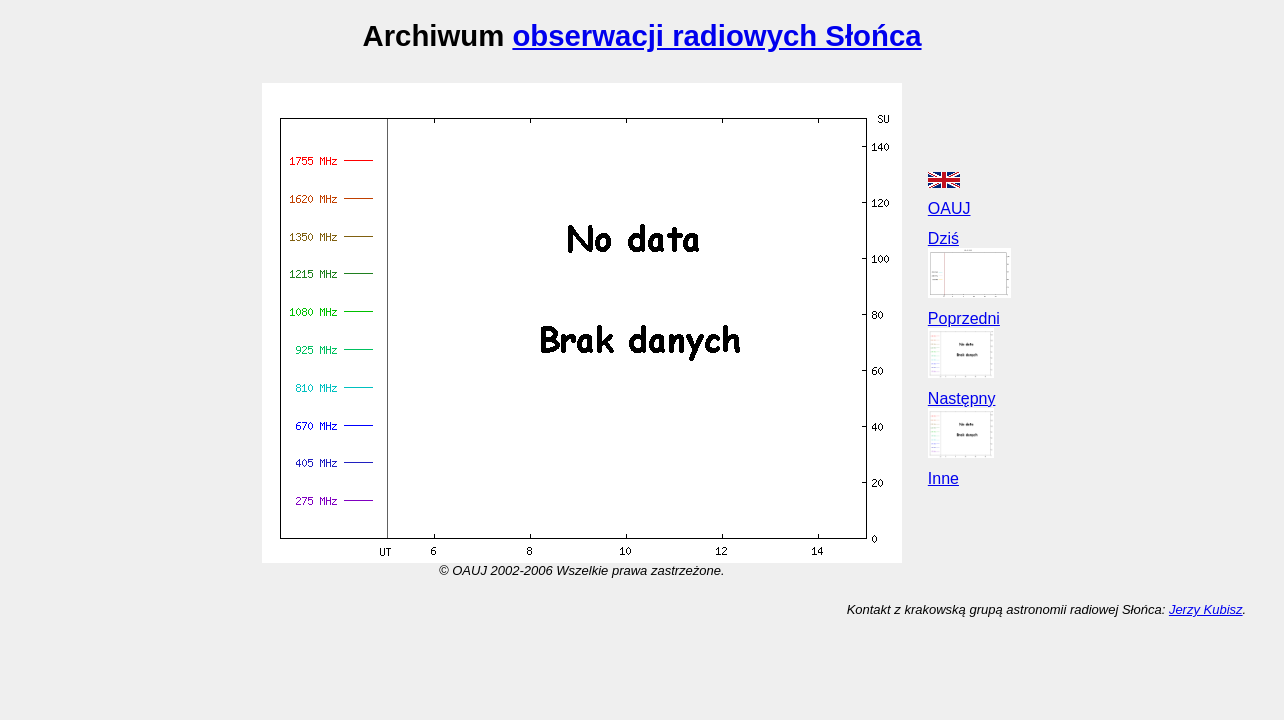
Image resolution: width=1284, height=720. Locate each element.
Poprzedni (964, 318)
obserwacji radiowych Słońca (716, 35)
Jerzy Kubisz (1206, 609)
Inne (943, 478)
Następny (962, 398)
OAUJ (949, 208)
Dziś (943, 238)
